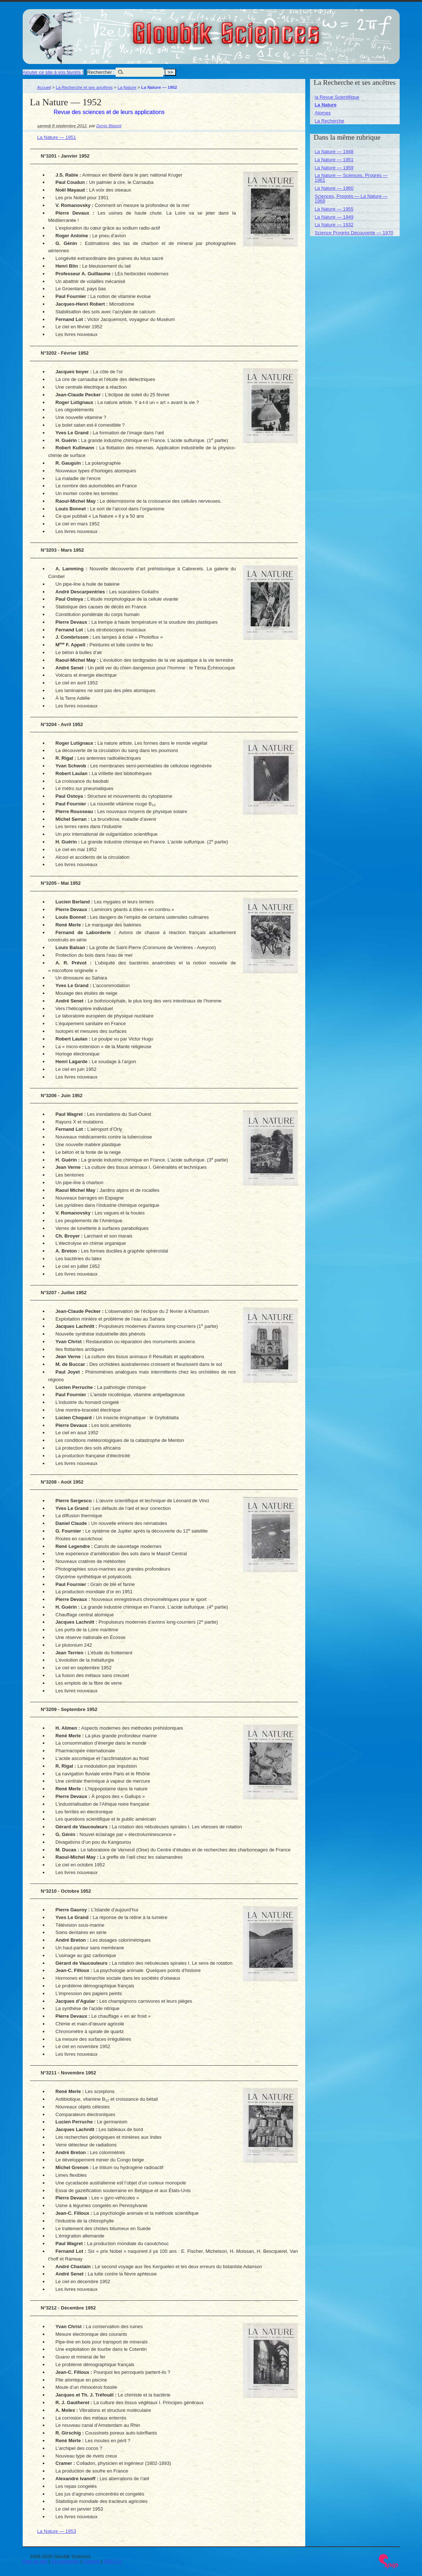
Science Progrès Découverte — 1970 (354, 232)
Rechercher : (100, 72)
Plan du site (35, 2561)
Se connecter (65, 2561)
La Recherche (329, 121)
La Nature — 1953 (56, 2531)
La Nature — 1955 (334, 209)
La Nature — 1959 (334, 167)
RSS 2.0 (112, 2561)
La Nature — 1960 (334, 188)
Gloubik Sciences (267, 28)
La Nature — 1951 (56, 137)
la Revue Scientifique (337, 97)
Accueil (44, 87)
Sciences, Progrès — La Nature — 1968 (351, 198)
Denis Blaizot (108, 125)
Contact (91, 2561)
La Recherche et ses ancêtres (84, 87)
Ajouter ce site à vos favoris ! (53, 72)
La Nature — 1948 (334, 151)
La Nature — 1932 (334, 224)
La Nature (126, 87)
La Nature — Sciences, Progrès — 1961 (351, 178)
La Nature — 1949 (334, 217)
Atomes (323, 113)
